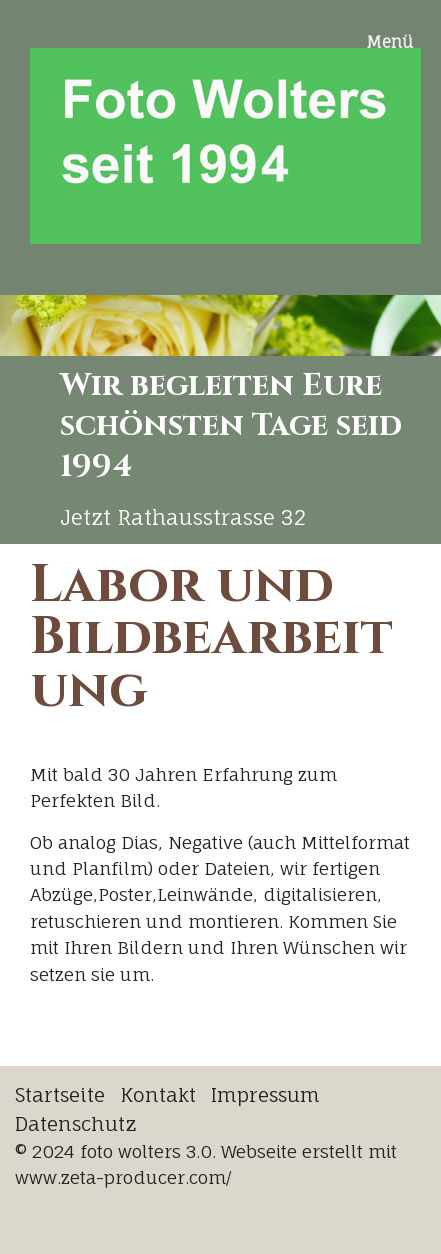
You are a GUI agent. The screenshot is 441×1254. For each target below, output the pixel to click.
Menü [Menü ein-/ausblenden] (389, 42)
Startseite (60, 1095)
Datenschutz (76, 1124)
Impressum (265, 1095)
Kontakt (158, 1095)
